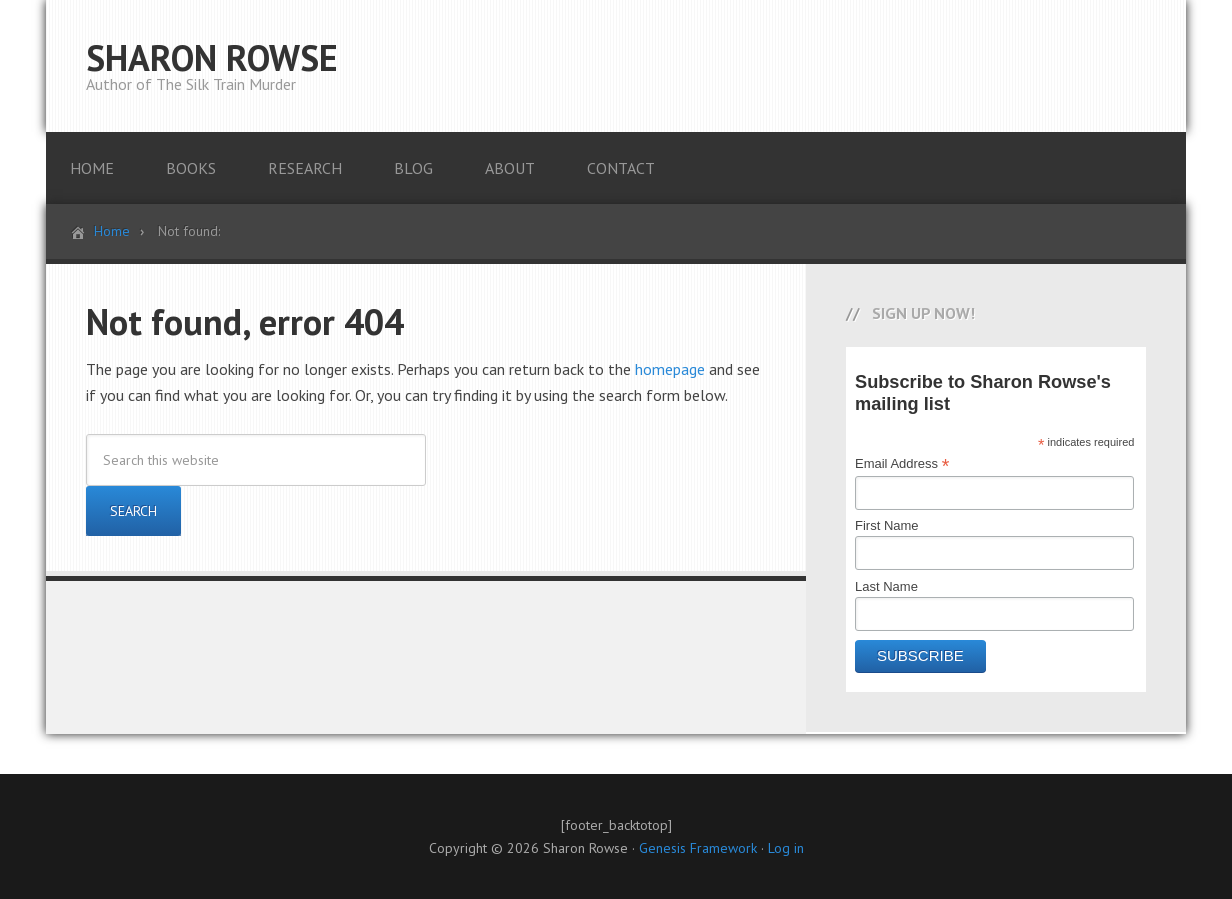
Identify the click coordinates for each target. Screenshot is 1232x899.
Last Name (886, 586)
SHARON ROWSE (212, 57)
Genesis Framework (698, 848)
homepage (670, 369)
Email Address (902, 464)
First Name (887, 525)
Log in (786, 848)
